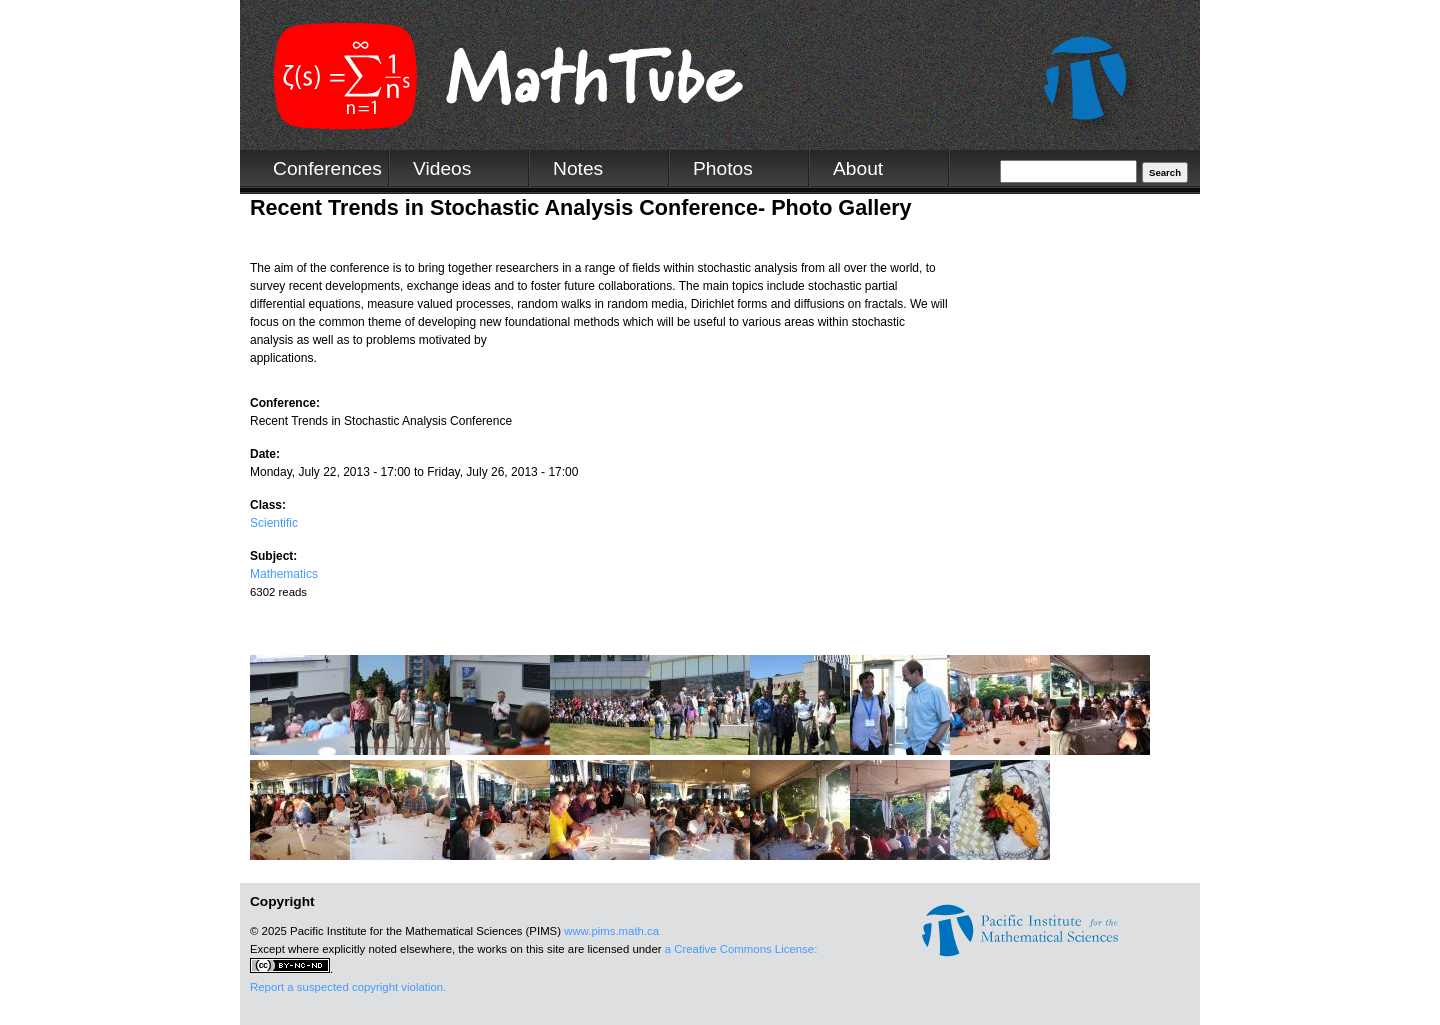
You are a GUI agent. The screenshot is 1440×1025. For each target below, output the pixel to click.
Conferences (327, 168)
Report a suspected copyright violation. (348, 987)
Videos (442, 168)
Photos (723, 168)
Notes (578, 168)
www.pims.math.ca (611, 931)
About (858, 168)
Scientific (274, 523)
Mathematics (284, 574)
